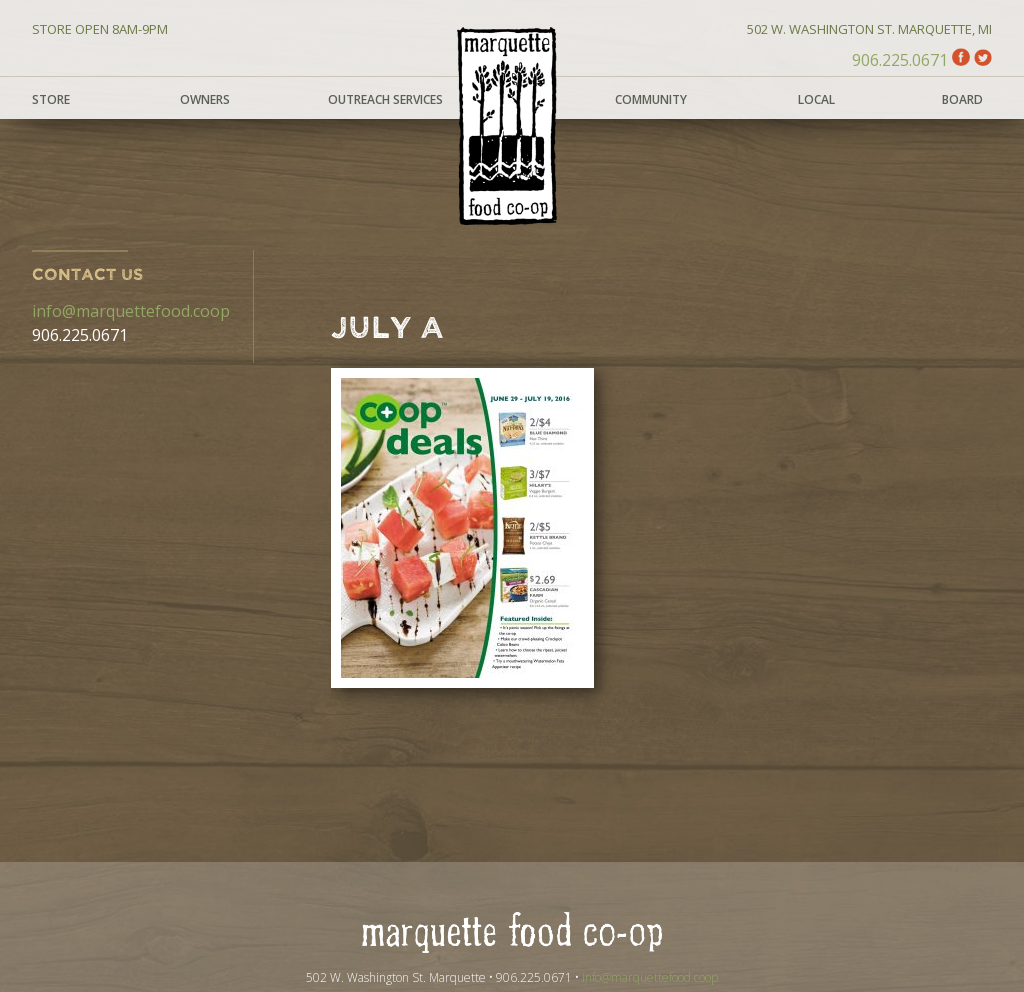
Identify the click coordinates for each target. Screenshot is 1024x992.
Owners (205, 99)
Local (816, 99)
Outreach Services (385, 99)
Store (51, 99)
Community (651, 99)
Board (962, 99)
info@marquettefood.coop (131, 311)
